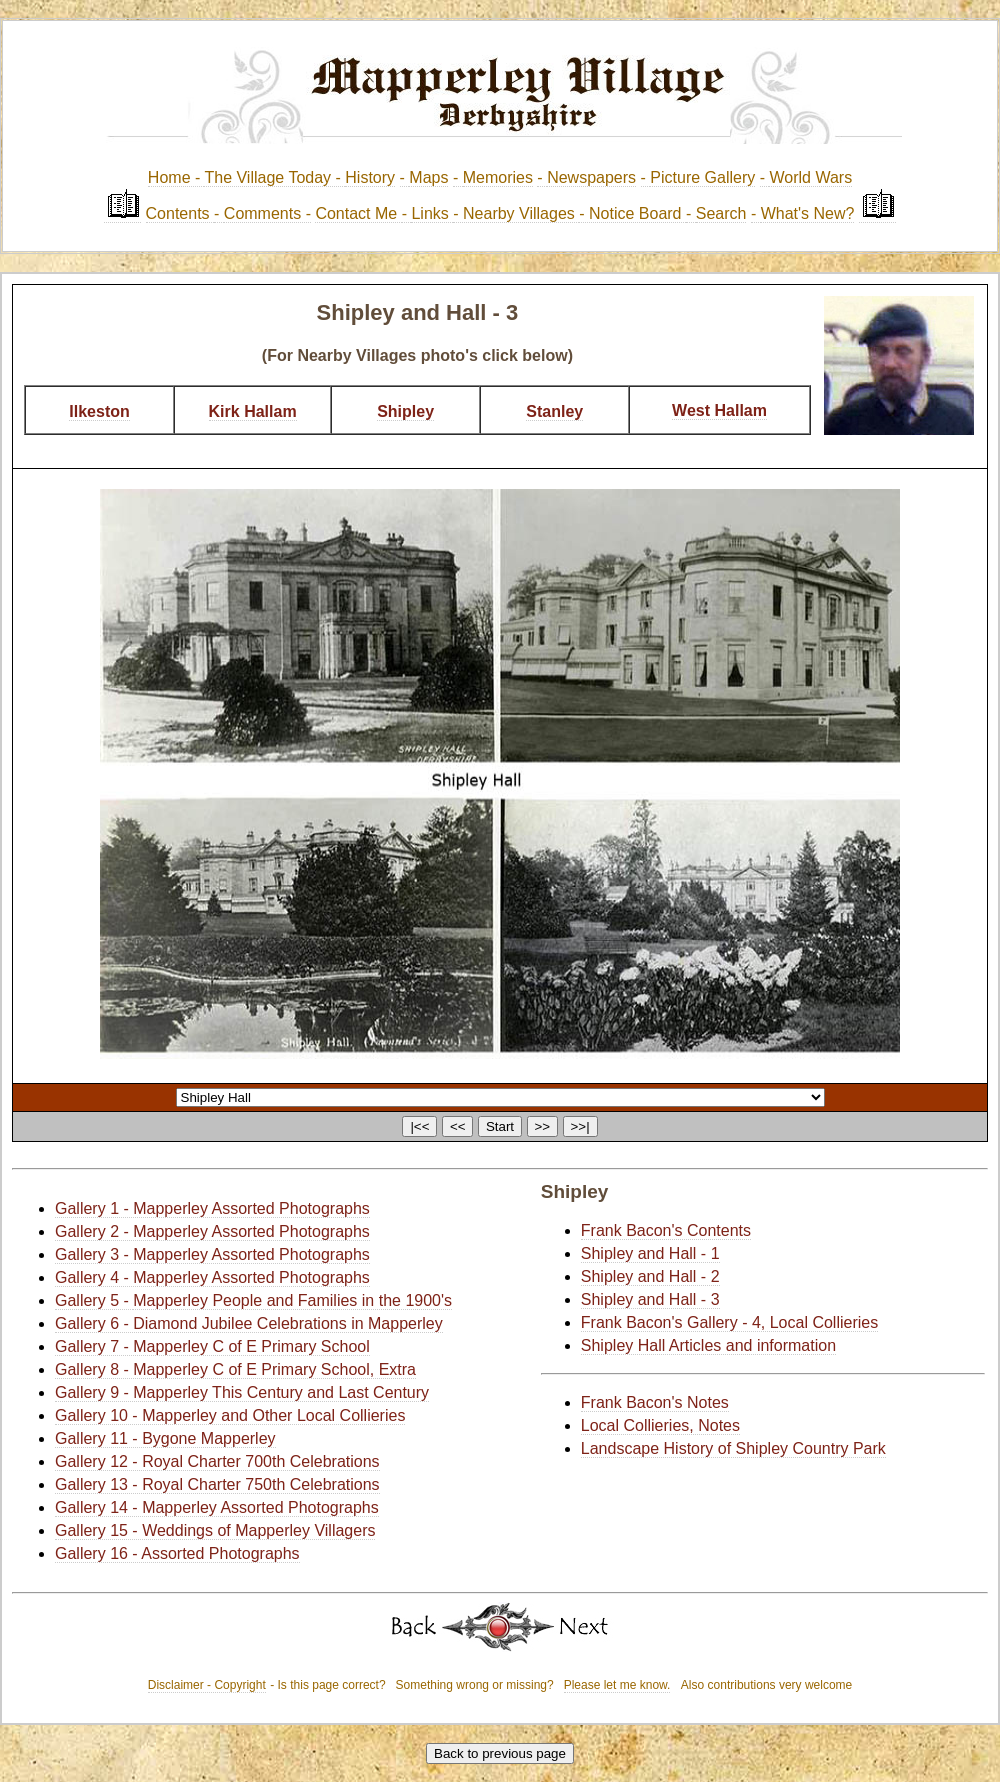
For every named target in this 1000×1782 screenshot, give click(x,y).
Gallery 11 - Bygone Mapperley (165, 1438)
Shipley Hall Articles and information (708, 1345)
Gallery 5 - (94, 1300)
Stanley (554, 411)
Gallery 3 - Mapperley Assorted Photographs (212, 1254)
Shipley (405, 411)
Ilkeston (99, 411)
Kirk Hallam (253, 411)
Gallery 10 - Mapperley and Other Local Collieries (230, 1415)
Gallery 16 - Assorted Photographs (177, 1553)
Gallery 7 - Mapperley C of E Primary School (212, 1346)
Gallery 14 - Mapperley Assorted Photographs (217, 1507)
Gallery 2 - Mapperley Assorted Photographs (212, 1231)
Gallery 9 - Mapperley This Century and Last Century (242, 1392)
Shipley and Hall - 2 (650, 1276)
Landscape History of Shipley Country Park (733, 1448)
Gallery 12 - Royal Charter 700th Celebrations (217, 1461)
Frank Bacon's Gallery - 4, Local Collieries (729, 1322)
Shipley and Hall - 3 (650, 1299)
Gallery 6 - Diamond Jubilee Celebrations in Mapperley (249, 1323)
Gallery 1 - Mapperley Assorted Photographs (212, 1208)
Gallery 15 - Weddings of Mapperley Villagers (215, 1530)
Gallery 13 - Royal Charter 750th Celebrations (217, 1484)
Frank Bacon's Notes (655, 1402)
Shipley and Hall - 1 (650, 1253)
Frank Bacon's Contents (666, 1230)
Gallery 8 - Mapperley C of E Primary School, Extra (235, 1369)
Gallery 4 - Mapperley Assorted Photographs (212, 1277)
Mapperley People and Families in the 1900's (292, 1300)
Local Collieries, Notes (660, 1425)
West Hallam (719, 410)
